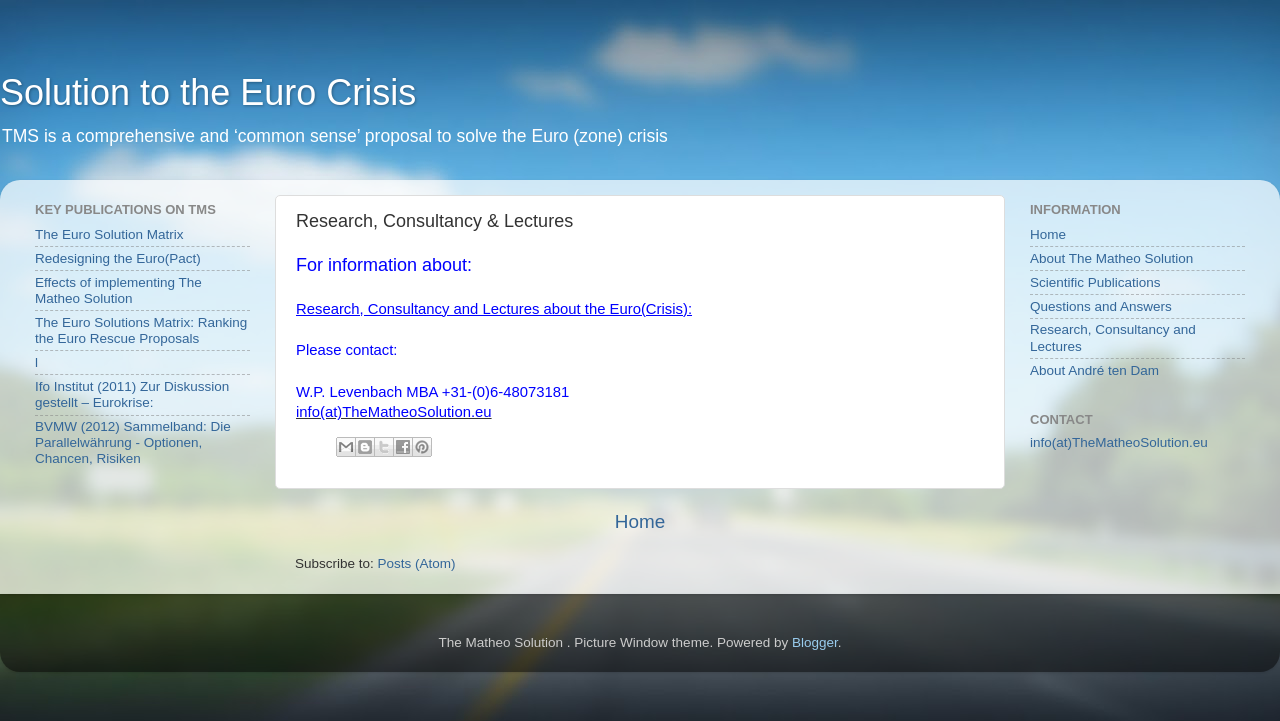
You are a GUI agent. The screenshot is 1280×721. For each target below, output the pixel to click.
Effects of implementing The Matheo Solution (118, 290)
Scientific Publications (1095, 282)
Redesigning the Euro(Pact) (118, 258)
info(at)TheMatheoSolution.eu (1119, 442)
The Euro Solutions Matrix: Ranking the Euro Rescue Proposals (141, 330)
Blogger (815, 642)
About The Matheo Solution (1111, 258)
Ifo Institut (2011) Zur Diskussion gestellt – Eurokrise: (132, 394)
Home (640, 521)
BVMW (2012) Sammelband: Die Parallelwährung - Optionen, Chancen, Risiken (133, 442)
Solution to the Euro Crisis (208, 92)
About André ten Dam (1094, 370)
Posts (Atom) (417, 563)
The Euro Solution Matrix (109, 234)
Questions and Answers (1101, 306)
